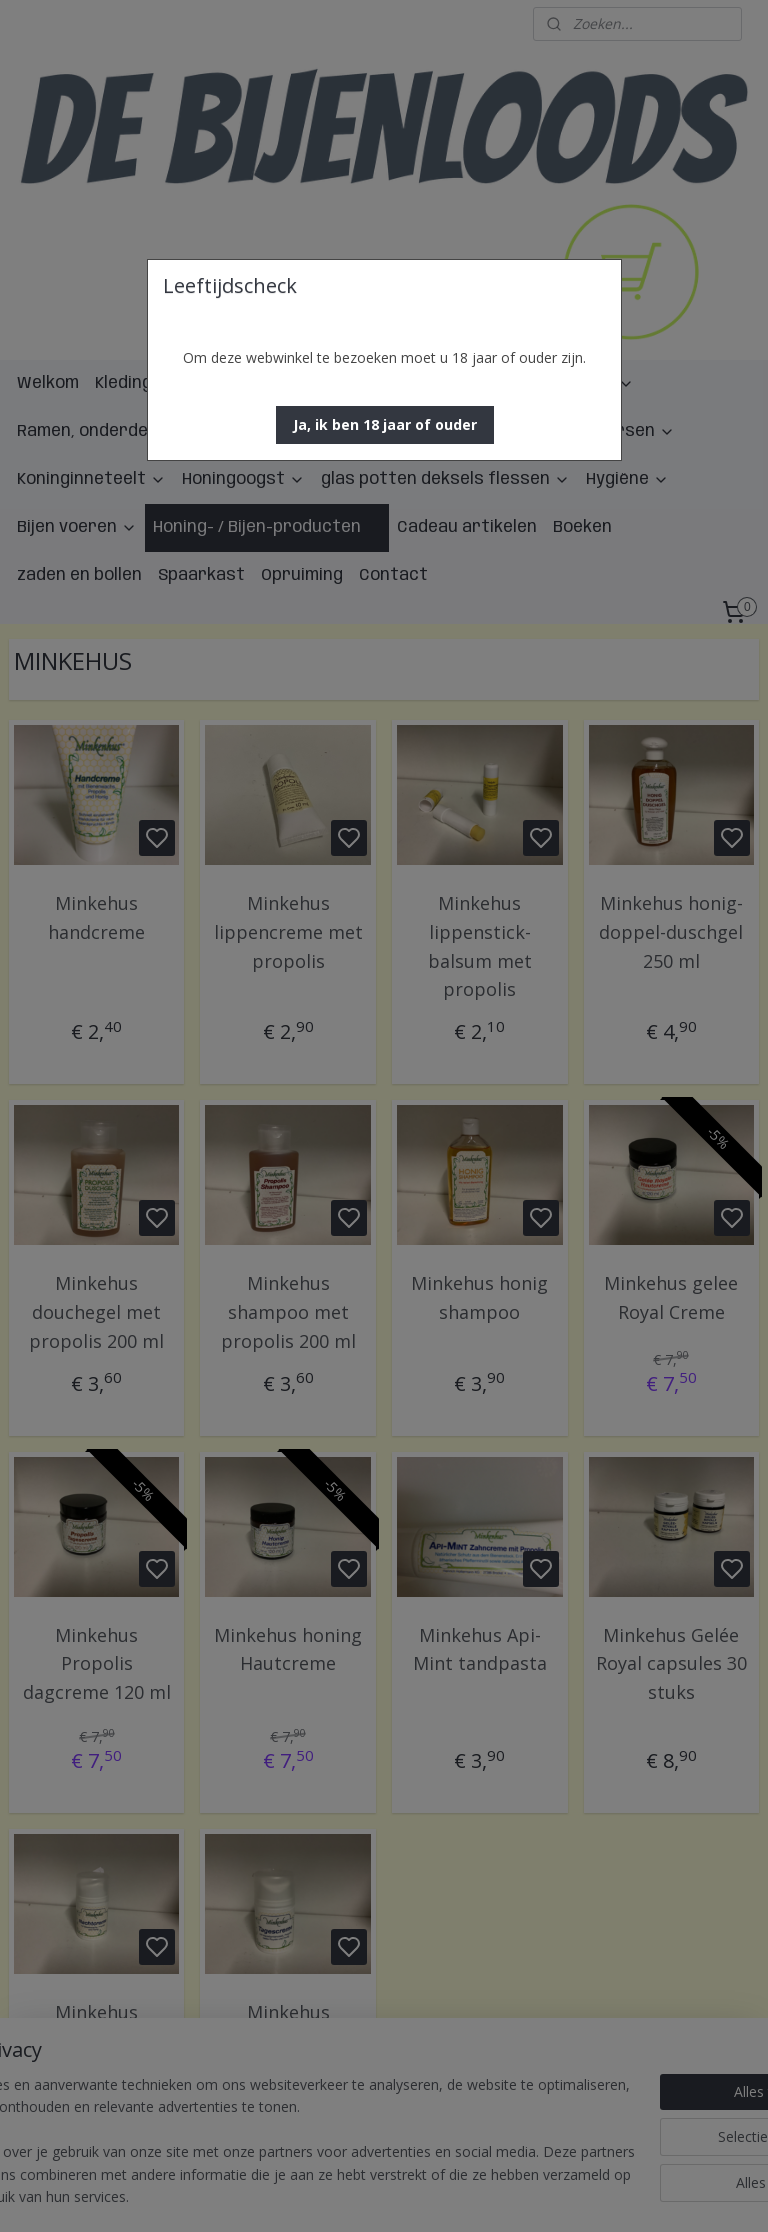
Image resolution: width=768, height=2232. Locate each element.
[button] (385, 425)
